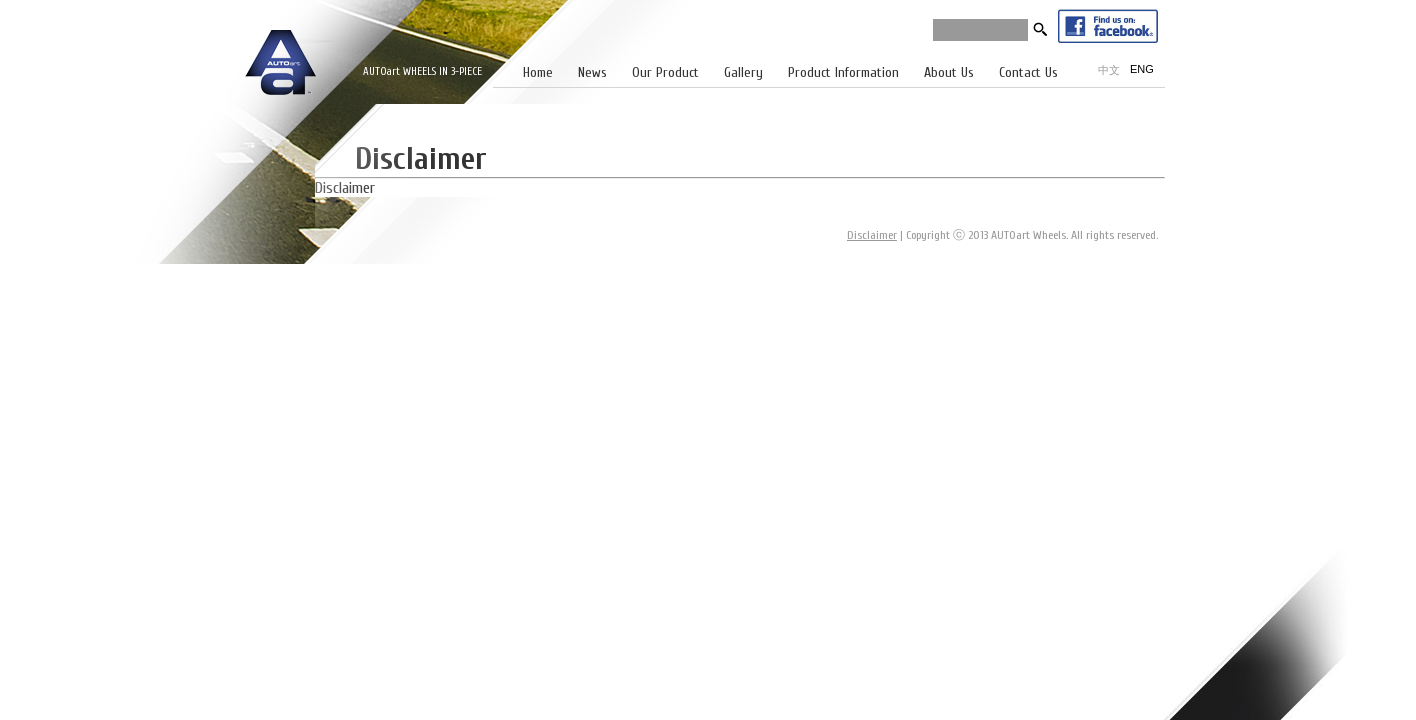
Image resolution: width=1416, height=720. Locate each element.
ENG (1142, 69)
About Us (949, 72)
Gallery (743, 72)
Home (538, 72)
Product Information (843, 72)
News (592, 72)
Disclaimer (872, 235)
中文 (1109, 70)
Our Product (665, 72)
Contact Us (1028, 72)
